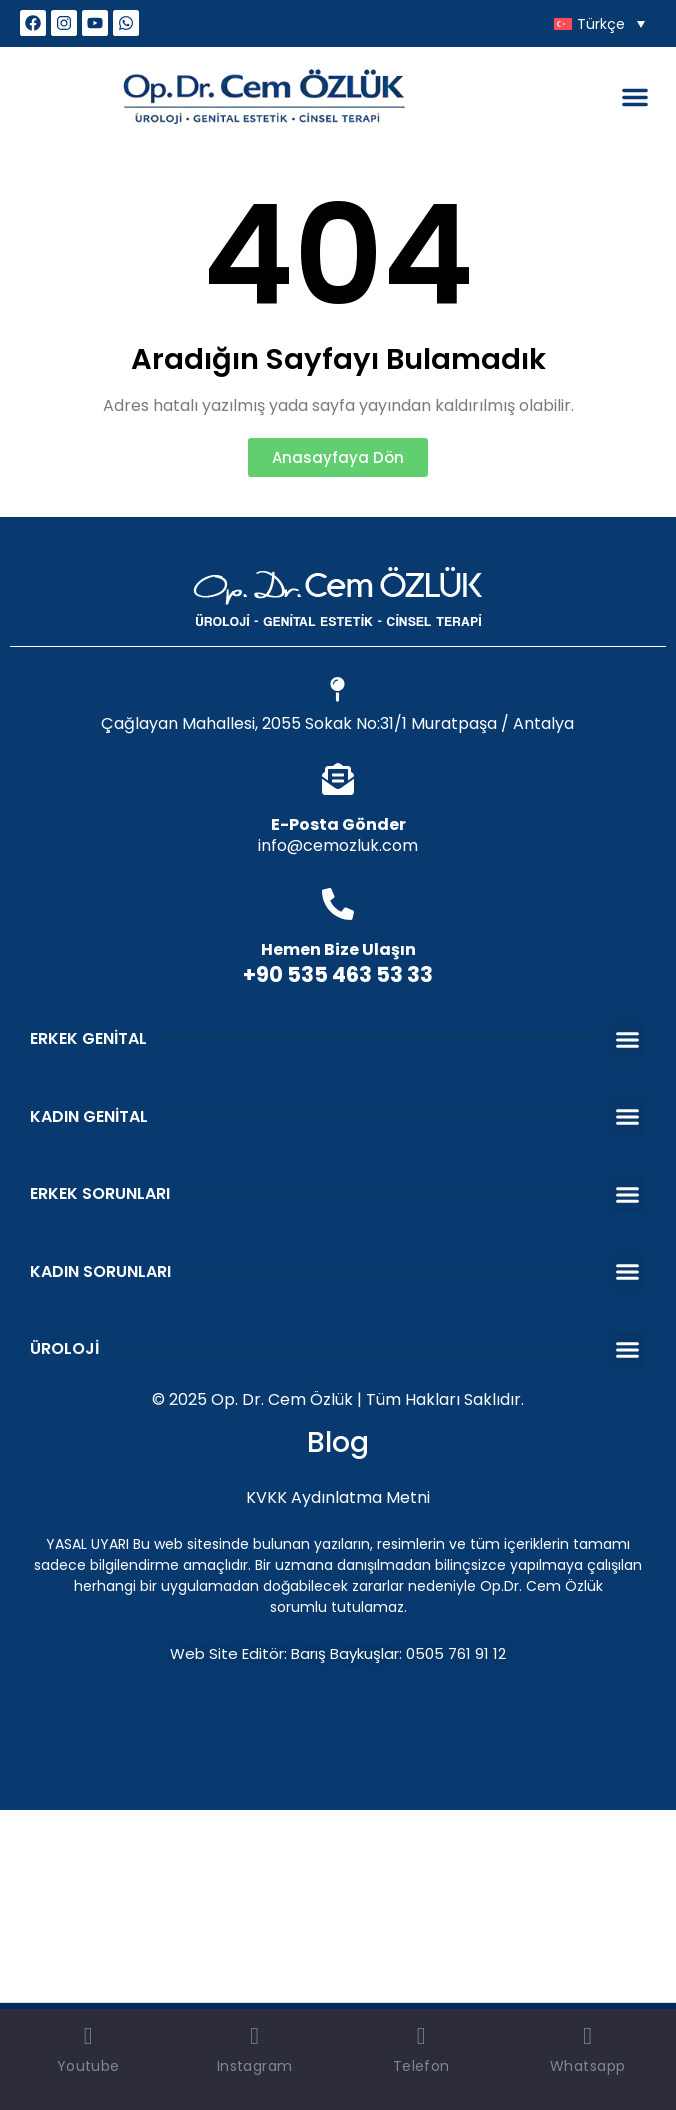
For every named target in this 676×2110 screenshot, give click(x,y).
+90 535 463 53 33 (338, 974)
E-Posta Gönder (338, 824)
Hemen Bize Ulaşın (338, 949)
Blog (338, 1442)
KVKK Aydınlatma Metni (338, 1497)
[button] (635, 97)
